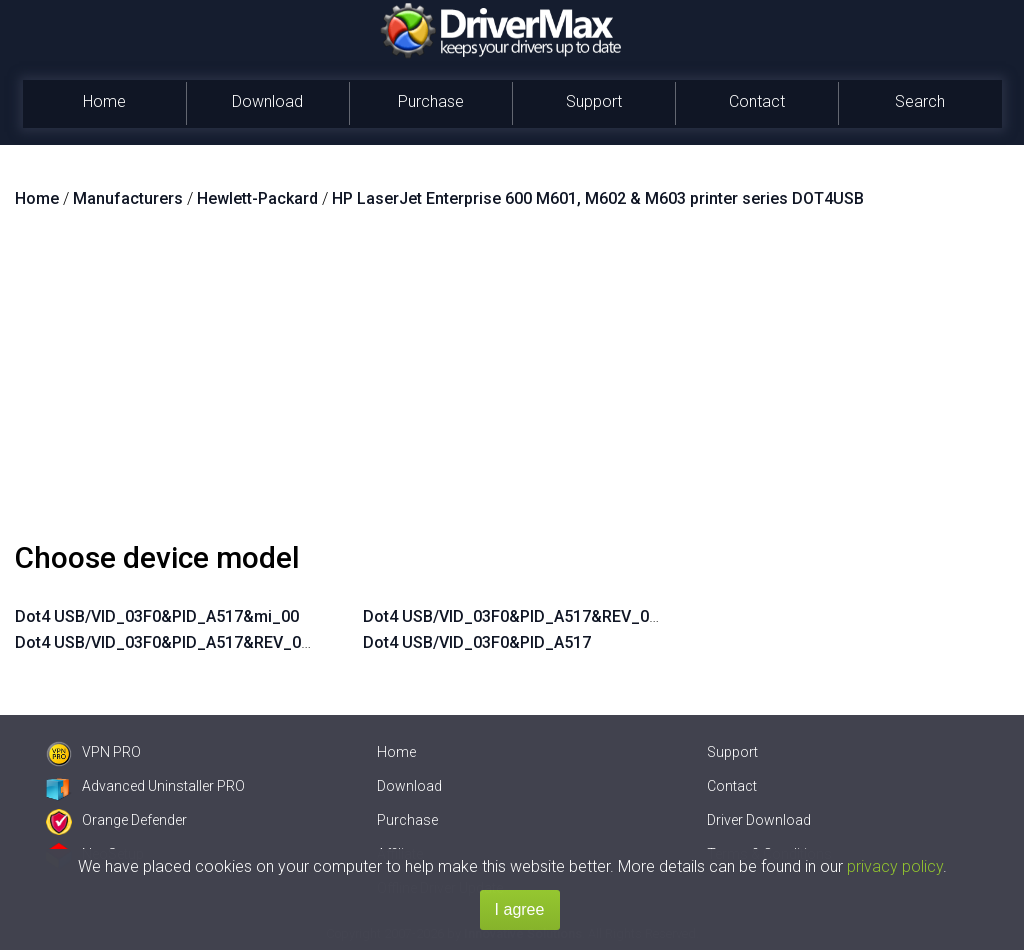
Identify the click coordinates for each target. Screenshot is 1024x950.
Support (594, 101)
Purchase (431, 101)
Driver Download (759, 820)
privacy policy (895, 866)
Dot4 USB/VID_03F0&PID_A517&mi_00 (157, 616)
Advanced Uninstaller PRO (145, 786)
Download (267, 101)
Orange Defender (116, 820)
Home (104, 101)
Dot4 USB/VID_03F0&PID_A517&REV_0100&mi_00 (199, 642)
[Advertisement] (512, 383)
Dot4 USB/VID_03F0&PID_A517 (477, 642)
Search (920, 101)
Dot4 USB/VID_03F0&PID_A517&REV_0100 (519, 616)
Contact (757, 101)
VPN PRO (93, 752)
